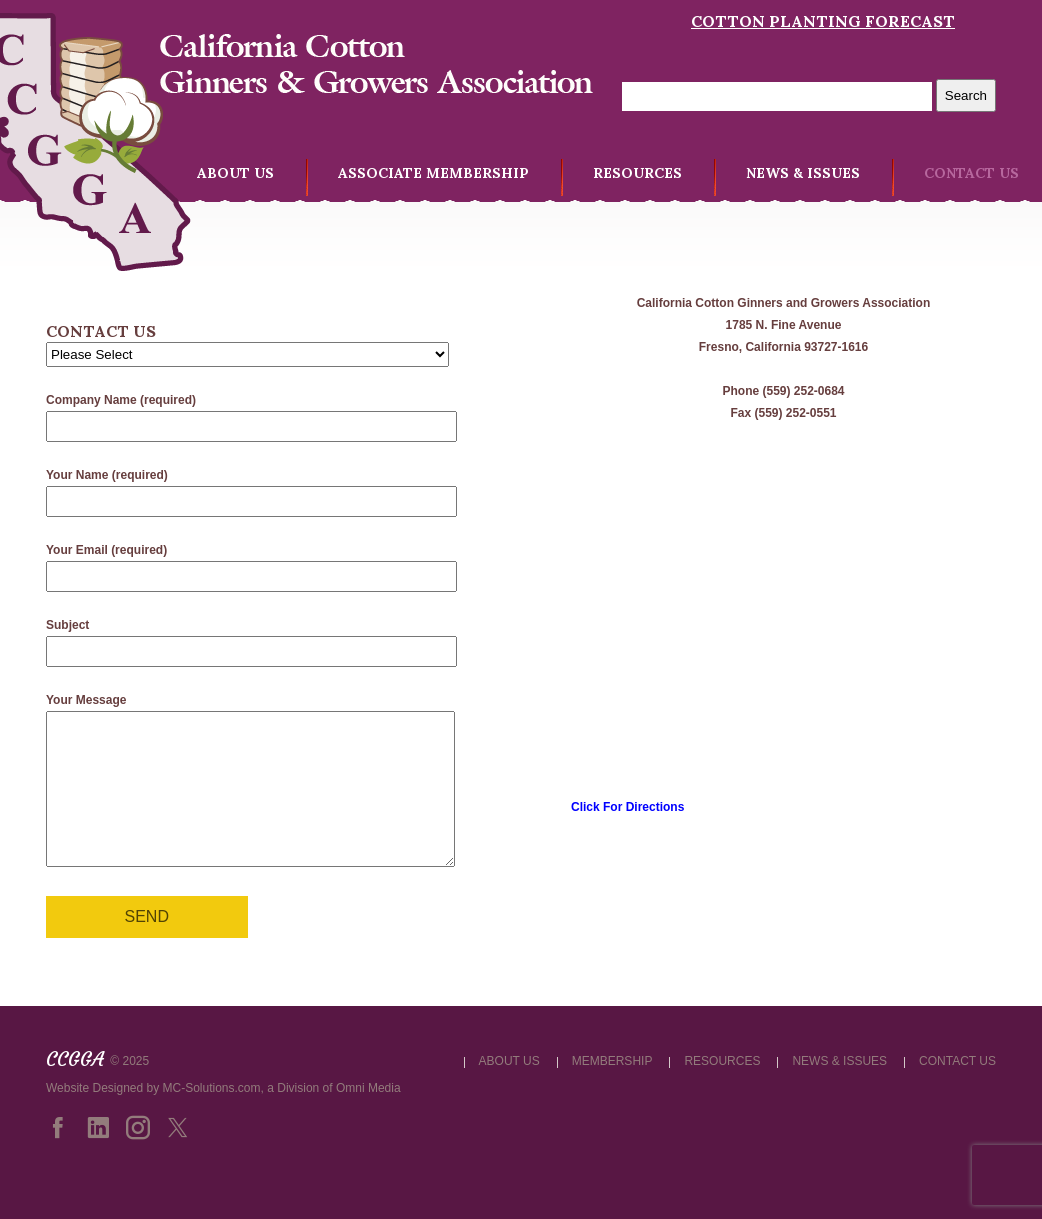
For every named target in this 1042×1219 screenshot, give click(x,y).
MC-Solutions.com (212, 1118)
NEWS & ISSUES (803, 173)
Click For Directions (627, 807)
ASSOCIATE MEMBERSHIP (433, 173)
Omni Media (368, 1118)
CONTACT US (971, 173)
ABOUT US (235, 173)
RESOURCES (637, 173)
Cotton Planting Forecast (823, 21)
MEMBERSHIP (612, 1091)
